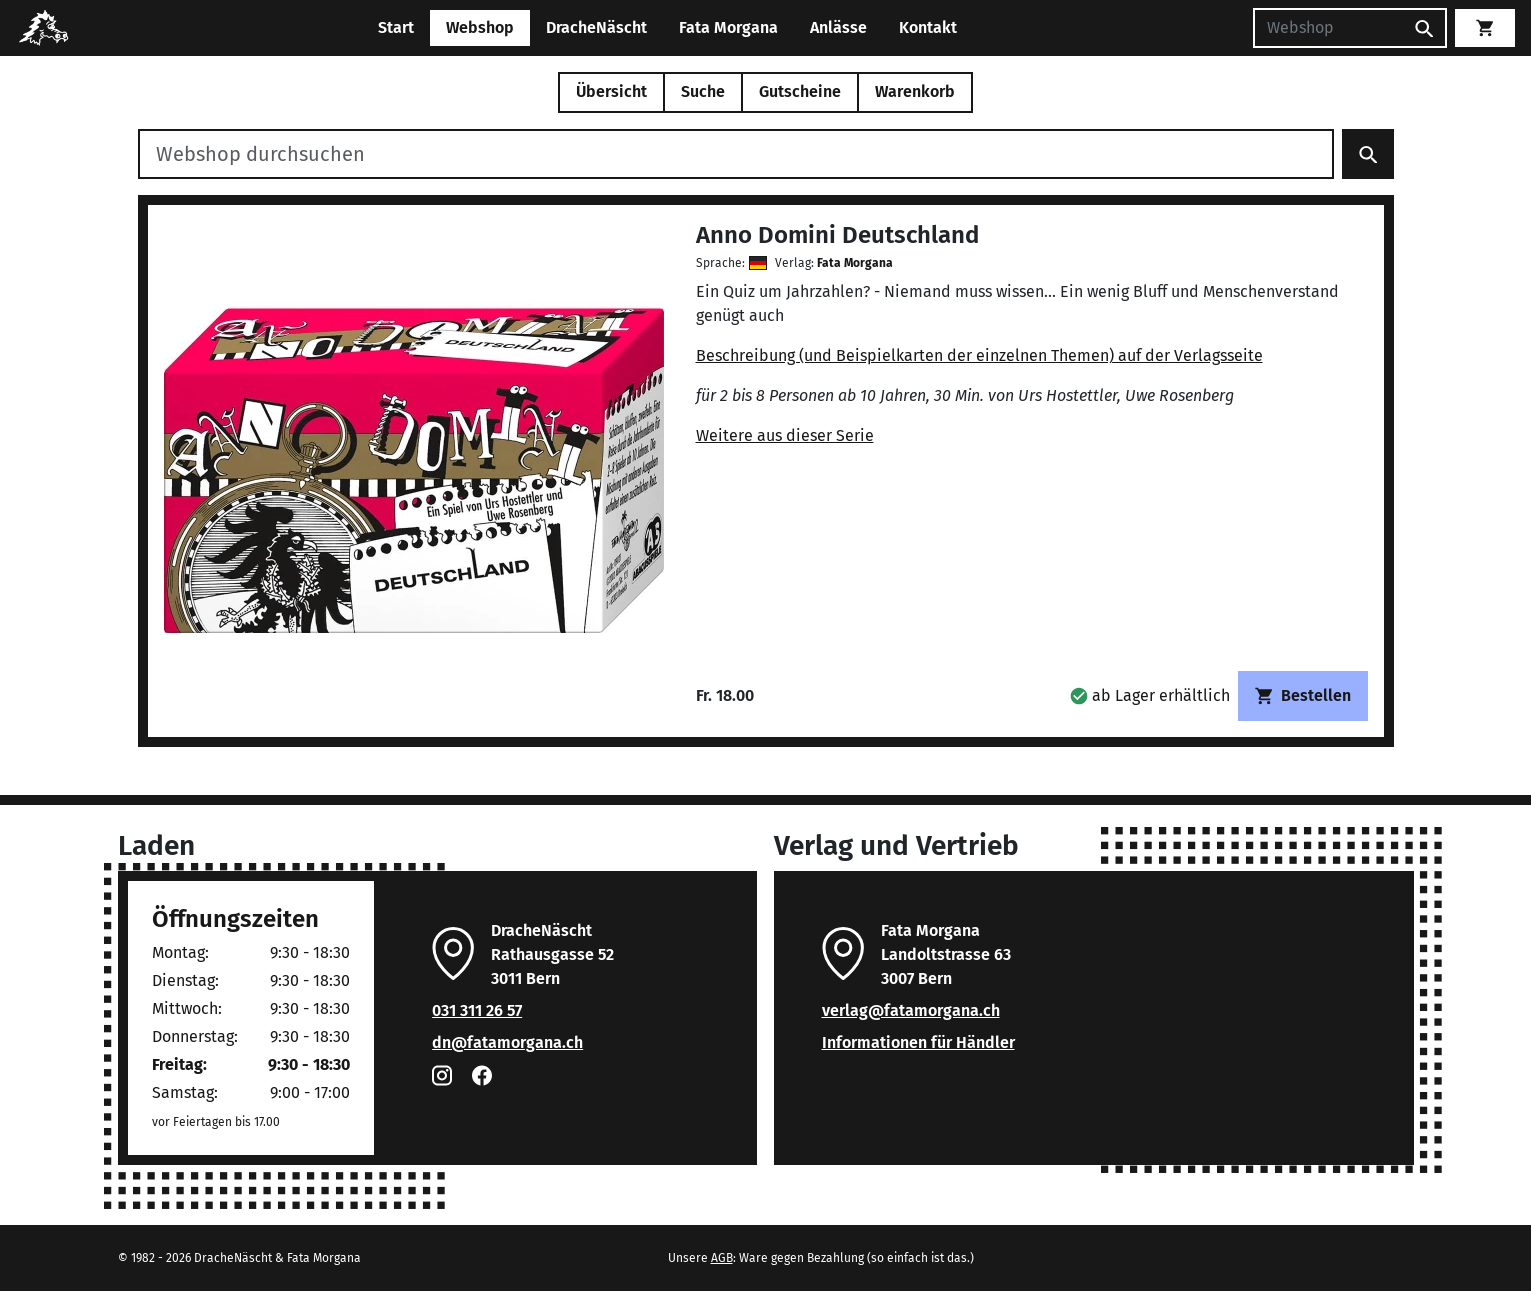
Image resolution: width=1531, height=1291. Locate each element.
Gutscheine (800, 91)
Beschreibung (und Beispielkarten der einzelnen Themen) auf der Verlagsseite (979, 355)
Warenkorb (915, 91)
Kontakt (928, 27)
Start (396, 27)
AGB (722, 1258)
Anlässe (838, 27)
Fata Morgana (728, 27)
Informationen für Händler (918, 1042)
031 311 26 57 (477, 1010)
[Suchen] (1328, 28)
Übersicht (611, 91)
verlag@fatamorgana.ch (911, 1010)
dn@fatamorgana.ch (507, 1042)
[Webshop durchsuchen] (736, 154)
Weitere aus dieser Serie (785, 435)
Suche (703, 91)
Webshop (480, 27)
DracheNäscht (596, 27)
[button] (1150, 695)
